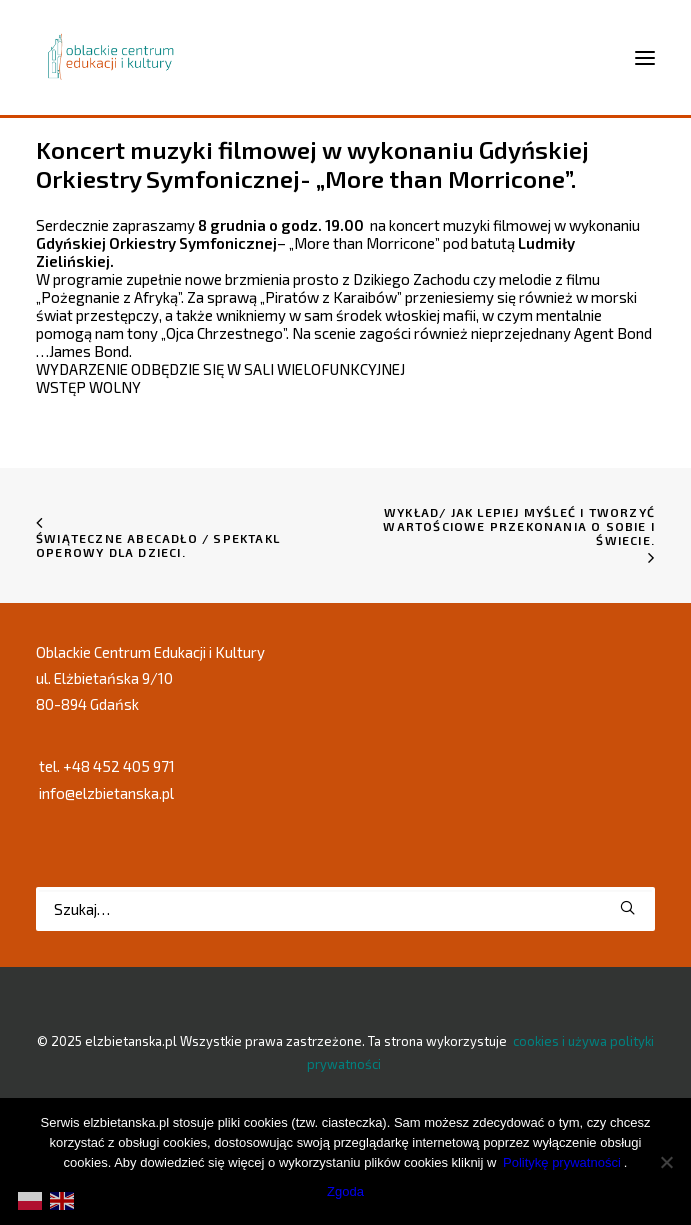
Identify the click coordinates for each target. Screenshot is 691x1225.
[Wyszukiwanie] (345, 909)
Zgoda (345, 1191)
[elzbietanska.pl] (111, 57)
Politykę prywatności (562, 1162)
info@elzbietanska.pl (106, 793)
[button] (627, 907)
